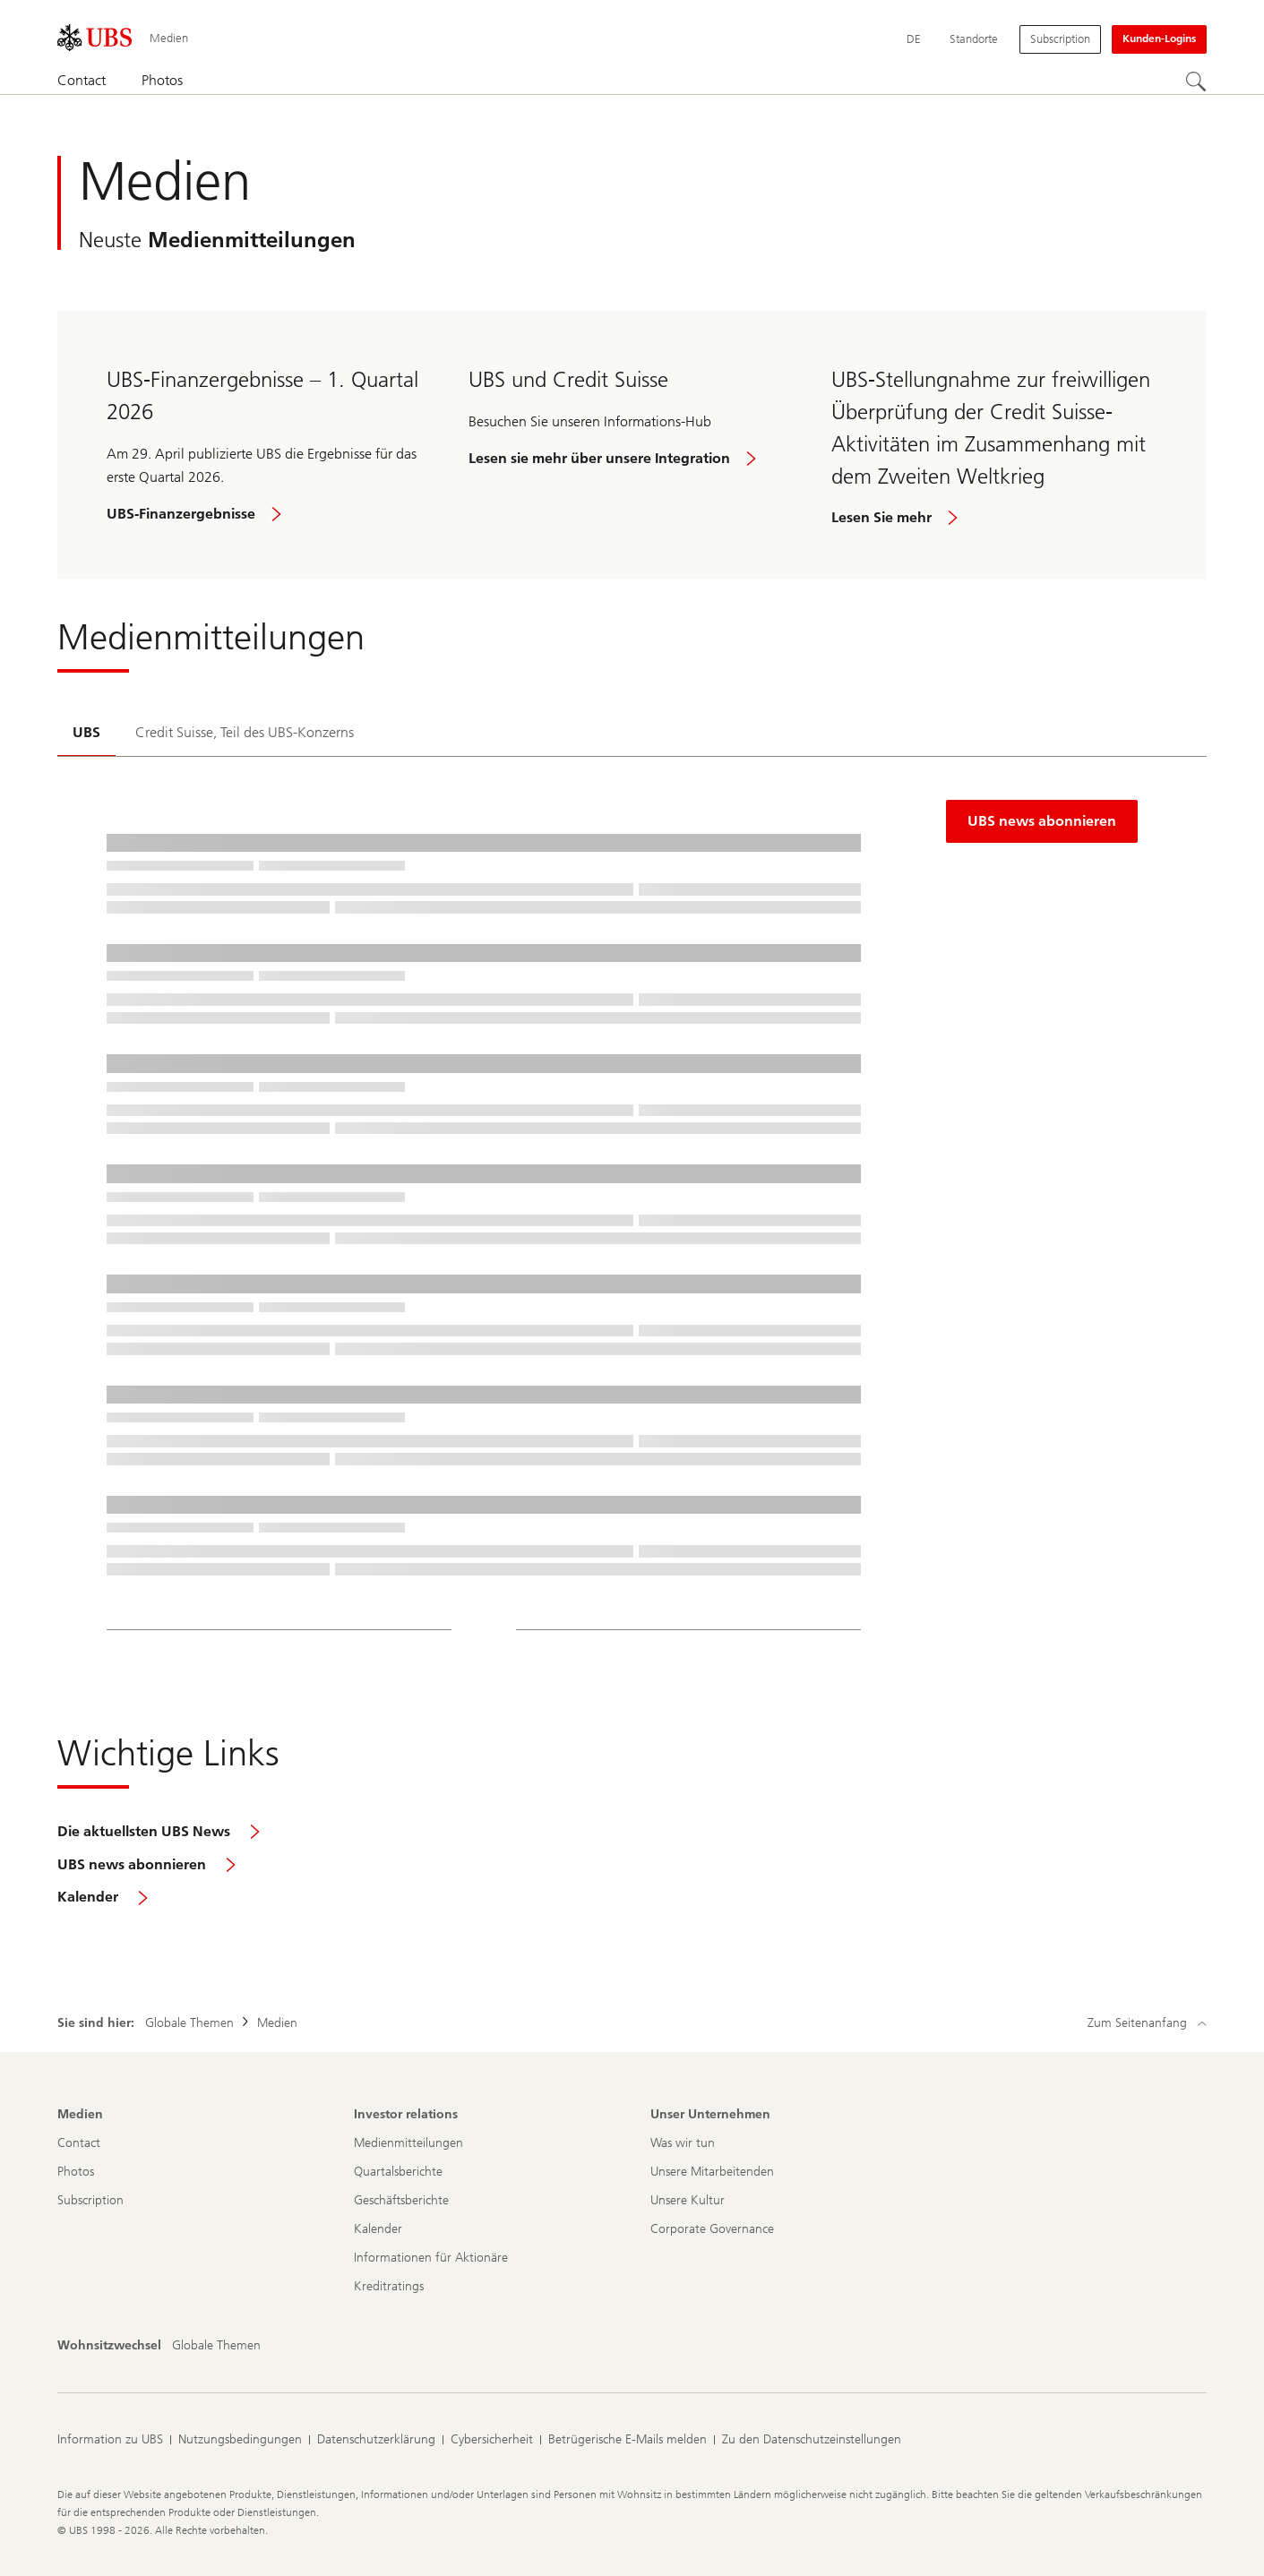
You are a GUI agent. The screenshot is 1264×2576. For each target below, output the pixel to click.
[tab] (86, 734)
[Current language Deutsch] (914, 39)
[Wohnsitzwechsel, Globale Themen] (216, 2346)
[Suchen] (1196, 81)
